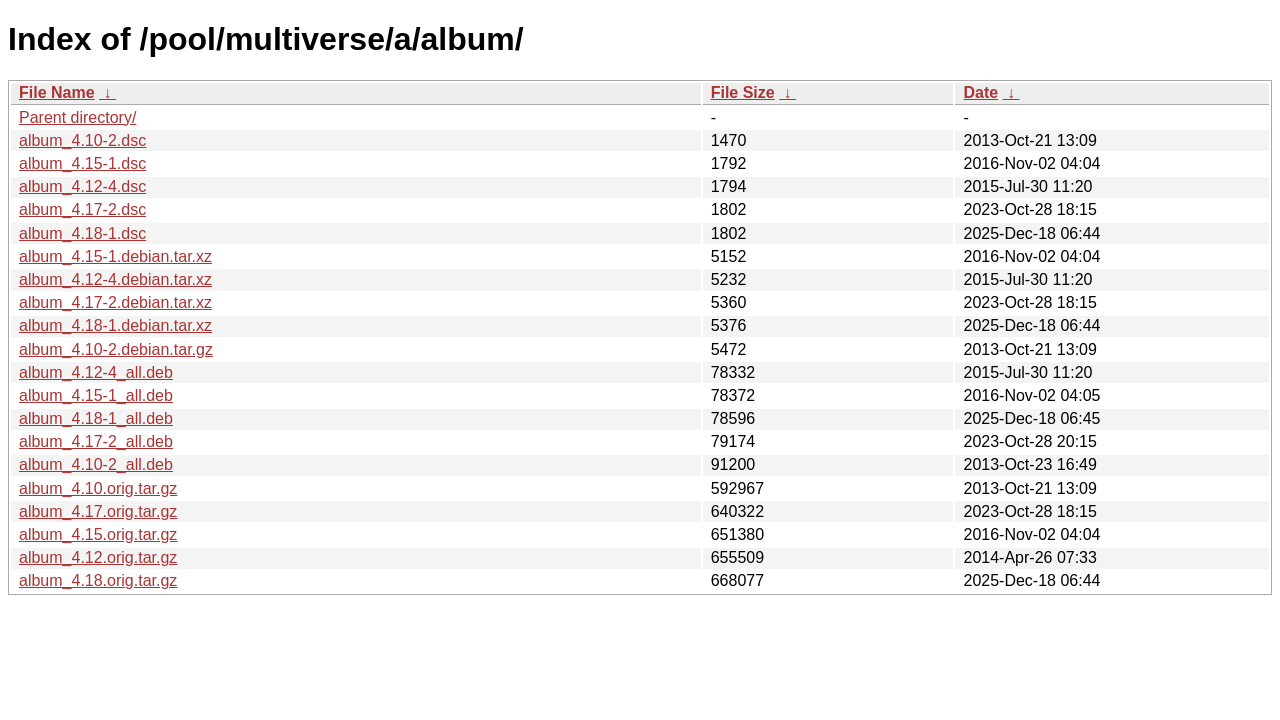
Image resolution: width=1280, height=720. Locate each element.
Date (980, 92)
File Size (743, 92)
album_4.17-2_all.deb (96, 441)
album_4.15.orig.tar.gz (98, 534)
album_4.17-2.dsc (82, 209)
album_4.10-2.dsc (82, 140)
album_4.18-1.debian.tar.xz (115, 325)
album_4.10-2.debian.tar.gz (116, 349)
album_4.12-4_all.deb (96, 372)
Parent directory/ (77, 117)
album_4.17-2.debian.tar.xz (115, 302)
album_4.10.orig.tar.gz (98, 488)
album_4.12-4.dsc (82, 186)
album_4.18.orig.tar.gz (98, 580)
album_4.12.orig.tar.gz (98, 557)
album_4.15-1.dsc (82, 163)
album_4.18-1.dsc (82, 233)
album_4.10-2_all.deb (96, 464)
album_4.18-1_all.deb (96, 418)
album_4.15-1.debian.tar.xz (115, 256)
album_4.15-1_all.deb (96, 395)
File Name (57, 92)
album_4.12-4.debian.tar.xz (115, 279)
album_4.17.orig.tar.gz (98, 511)
